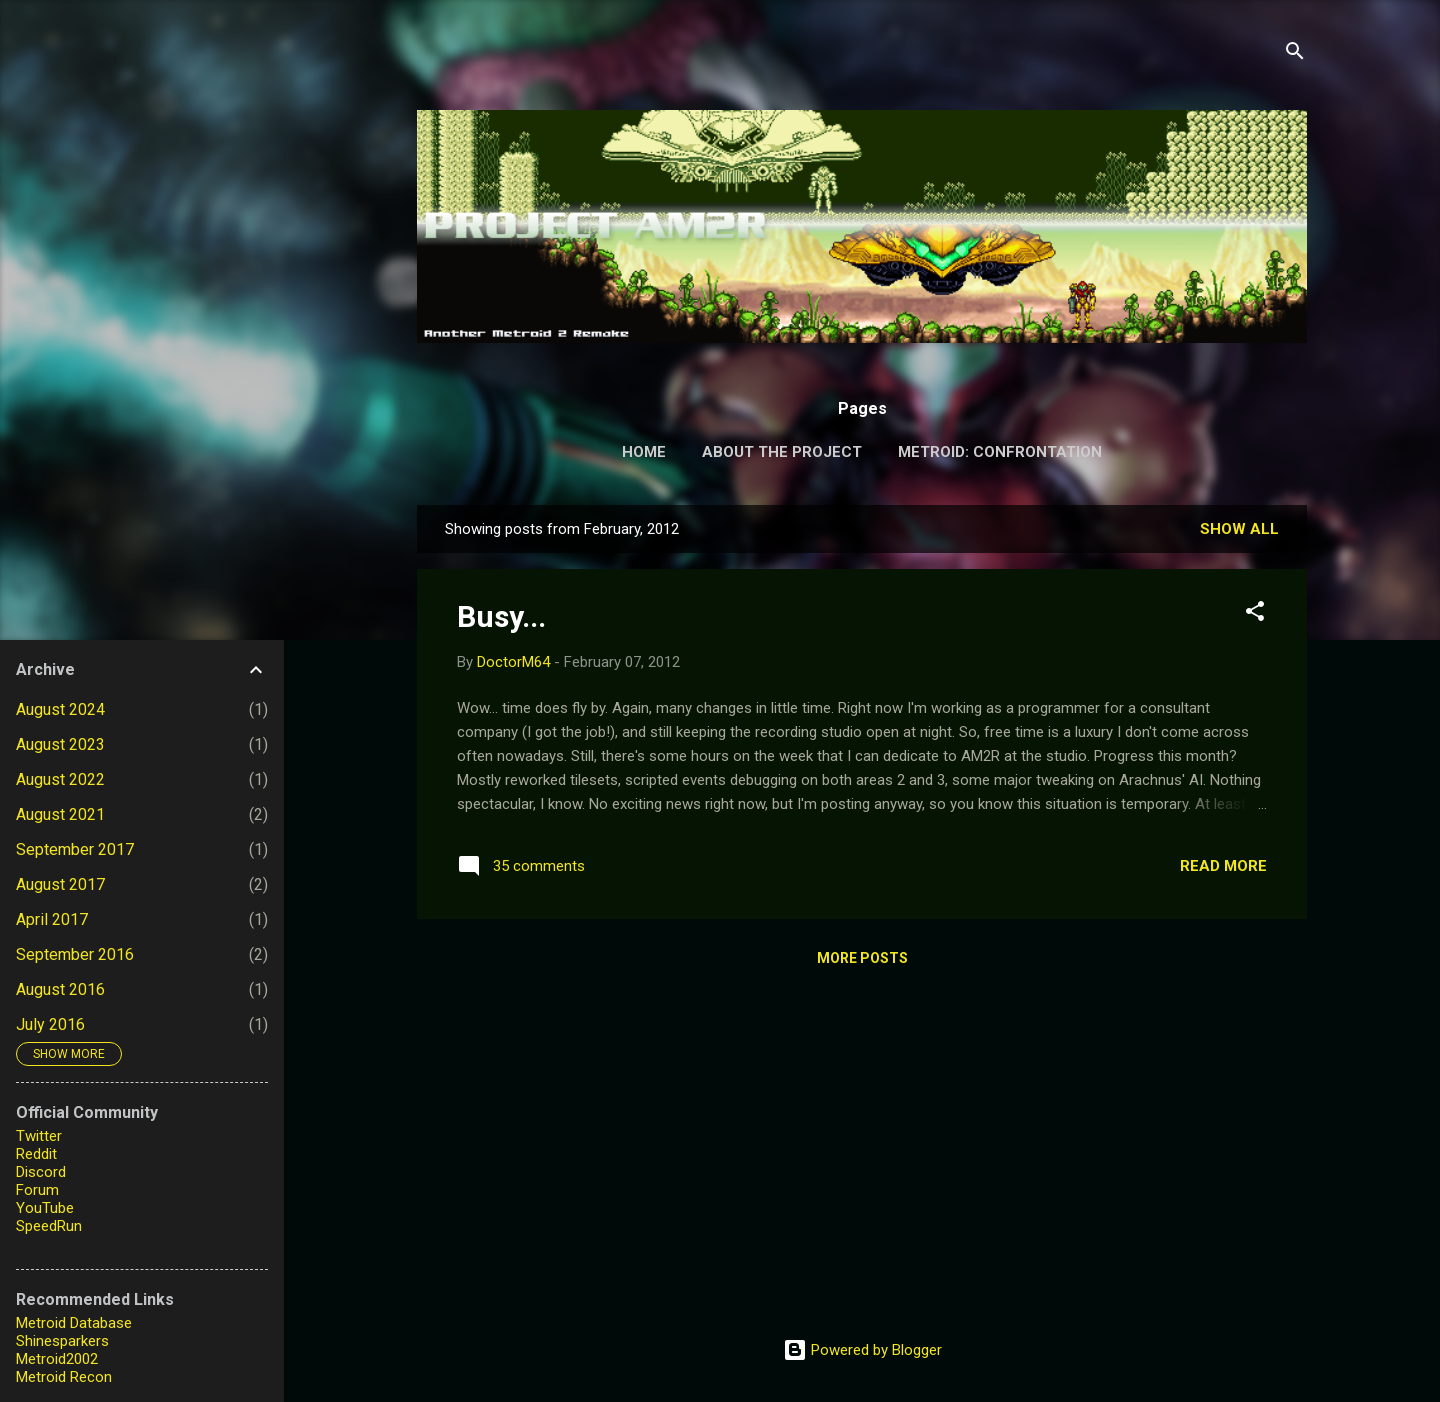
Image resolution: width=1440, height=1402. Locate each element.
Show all (1239, 529)
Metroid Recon (64, 1377)
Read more (1223, 866)
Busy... (501, 616)
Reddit (36, 1154)
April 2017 (52, 919)
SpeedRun (49, 1226)
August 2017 (60, 884)
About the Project (782, 452)
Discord (41, 1172)
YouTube (45, 1208)
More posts (862, 958)
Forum (37, 1190)
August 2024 (60, 709)
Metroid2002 (57, 1359)
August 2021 (60, 814)
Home (644, 452)
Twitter (39, 1136)
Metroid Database (74, 1323)
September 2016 (75, 954)
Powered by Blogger (862, 1350)
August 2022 (60, 779)
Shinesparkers (62, 1341)
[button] (1255, 614)
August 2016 (60, 989)
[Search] (1295, 54)
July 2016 (50, 1024)
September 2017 (75, 849)
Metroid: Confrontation (1000, 452)
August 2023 (60, 744)
